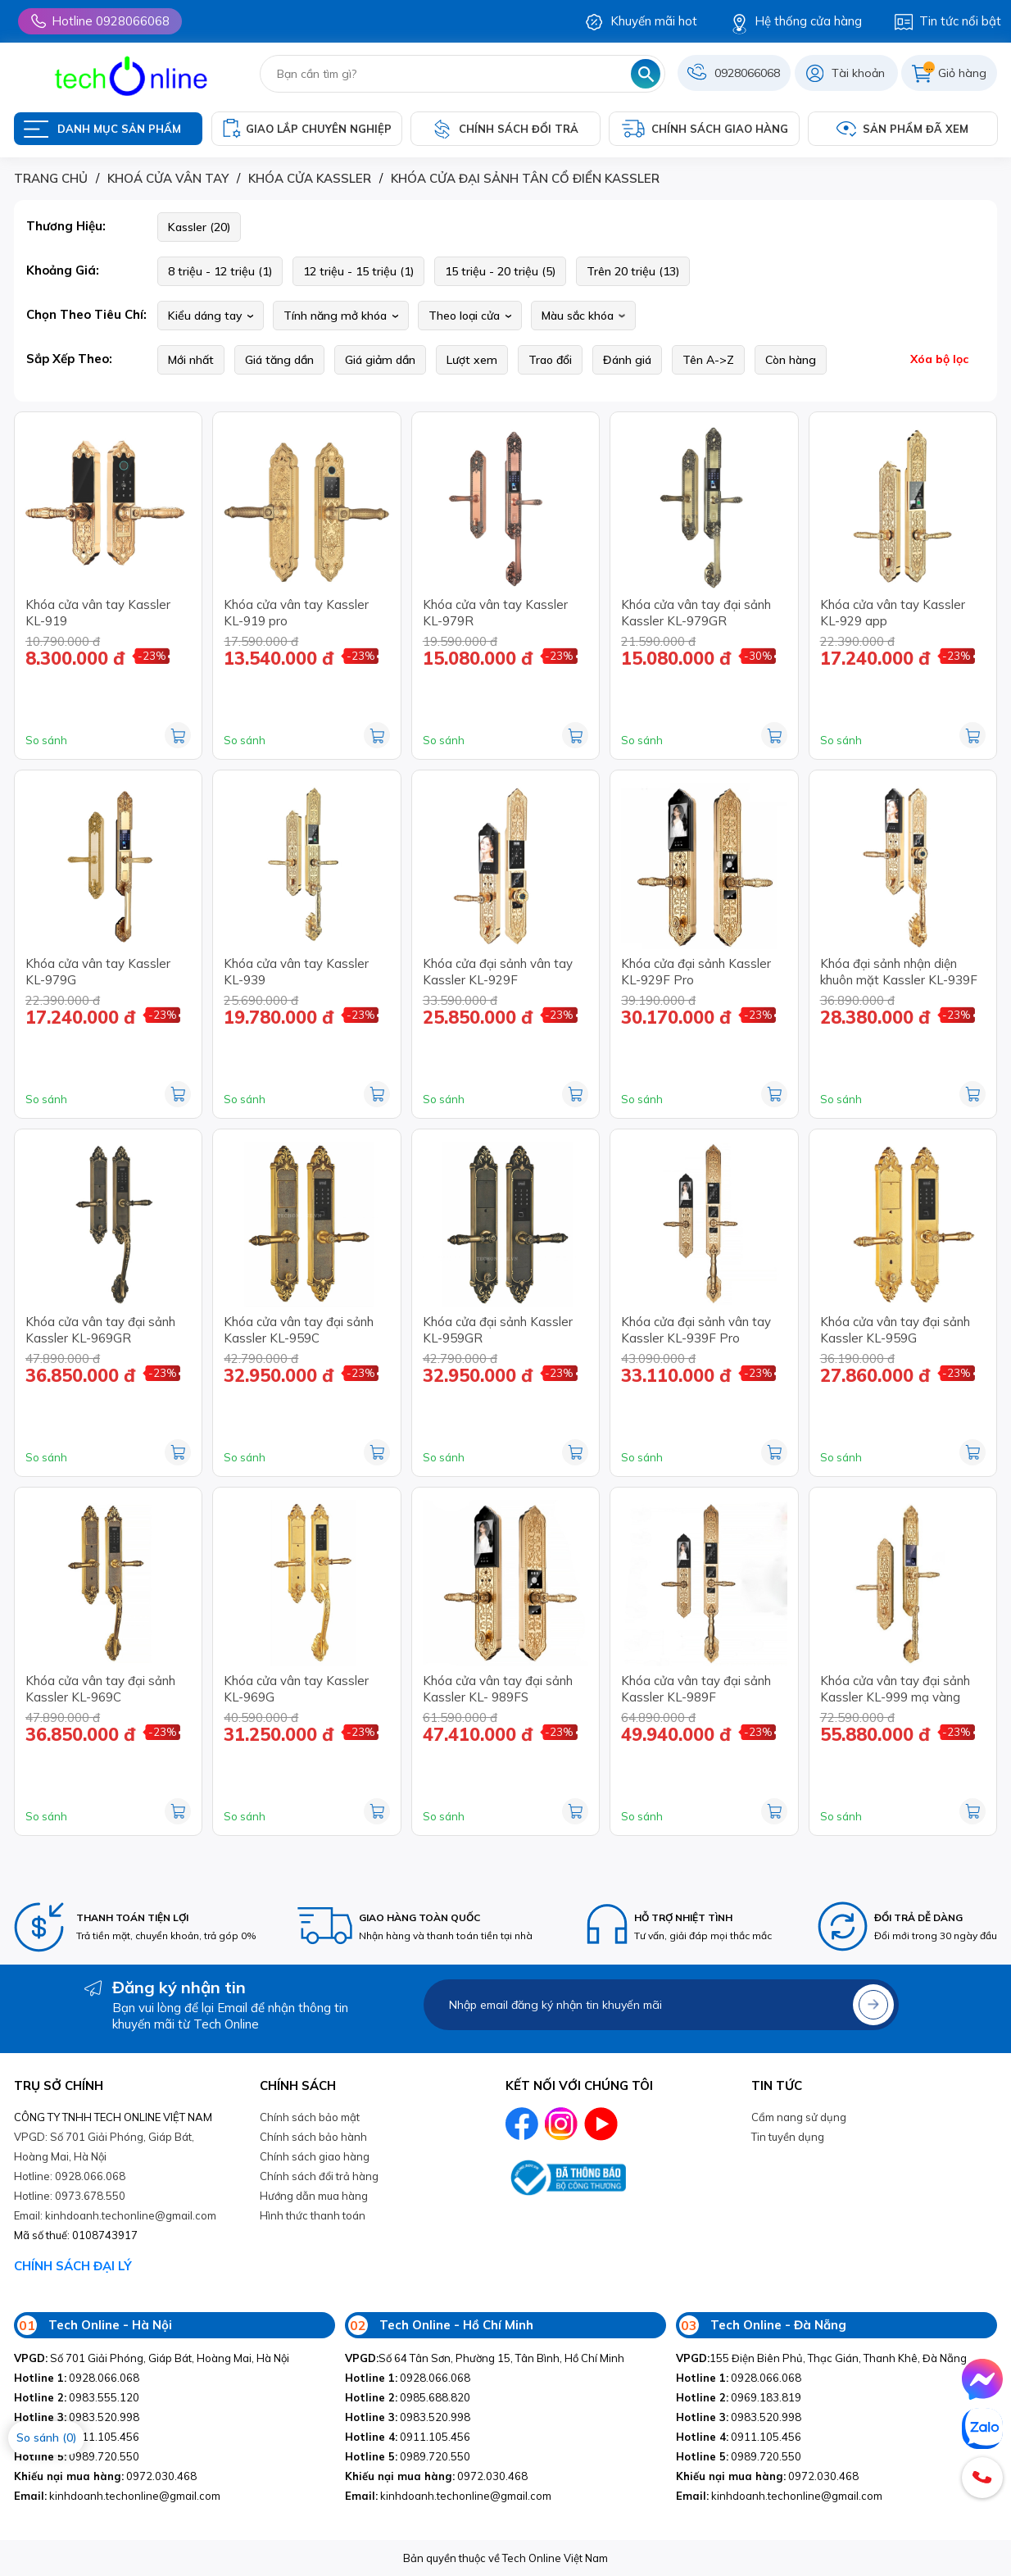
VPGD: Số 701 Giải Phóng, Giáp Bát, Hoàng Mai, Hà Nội (104, 2146)
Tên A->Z (708, 359)
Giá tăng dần (279, 359)
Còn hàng (790, 359)
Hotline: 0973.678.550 (69, 2195)
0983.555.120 (76, 2397)
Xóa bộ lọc (939, 359)
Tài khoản (858, 73)
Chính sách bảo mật (310, 2117)
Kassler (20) (199, 227)
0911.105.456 (407, 2436)
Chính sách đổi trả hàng (319, 2176)
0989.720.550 (76, 2456)
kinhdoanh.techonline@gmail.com (117, 2495)
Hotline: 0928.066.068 (69, 2176)
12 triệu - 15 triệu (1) (358, 271)
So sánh (46, 740)
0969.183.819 (738, 2397)
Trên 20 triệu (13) (633, 271)
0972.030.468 (105, 2476)
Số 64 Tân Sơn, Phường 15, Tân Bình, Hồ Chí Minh (484, 2358)
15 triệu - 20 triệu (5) (500, 271)
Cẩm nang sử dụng (798, 2117)
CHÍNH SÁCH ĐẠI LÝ (73, 2266)
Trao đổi (550, 359)
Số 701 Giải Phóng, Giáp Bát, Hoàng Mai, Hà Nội (151, 2358)
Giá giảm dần (380, 359)
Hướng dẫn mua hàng (314, 2195)
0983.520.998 (76, 2417)
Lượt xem (472, 359)
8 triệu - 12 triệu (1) (220, 271)
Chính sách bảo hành (313, 2136)
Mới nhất (191, 359)
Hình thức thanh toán (312, 2215)
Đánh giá (627, 359)
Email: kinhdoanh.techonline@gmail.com (115, 2215)
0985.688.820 (407, 2397)
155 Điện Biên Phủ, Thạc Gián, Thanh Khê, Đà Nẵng (821, 2358)
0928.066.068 (76, 2377)
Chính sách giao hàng (314, 2156)
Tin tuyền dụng (787, 2136)
